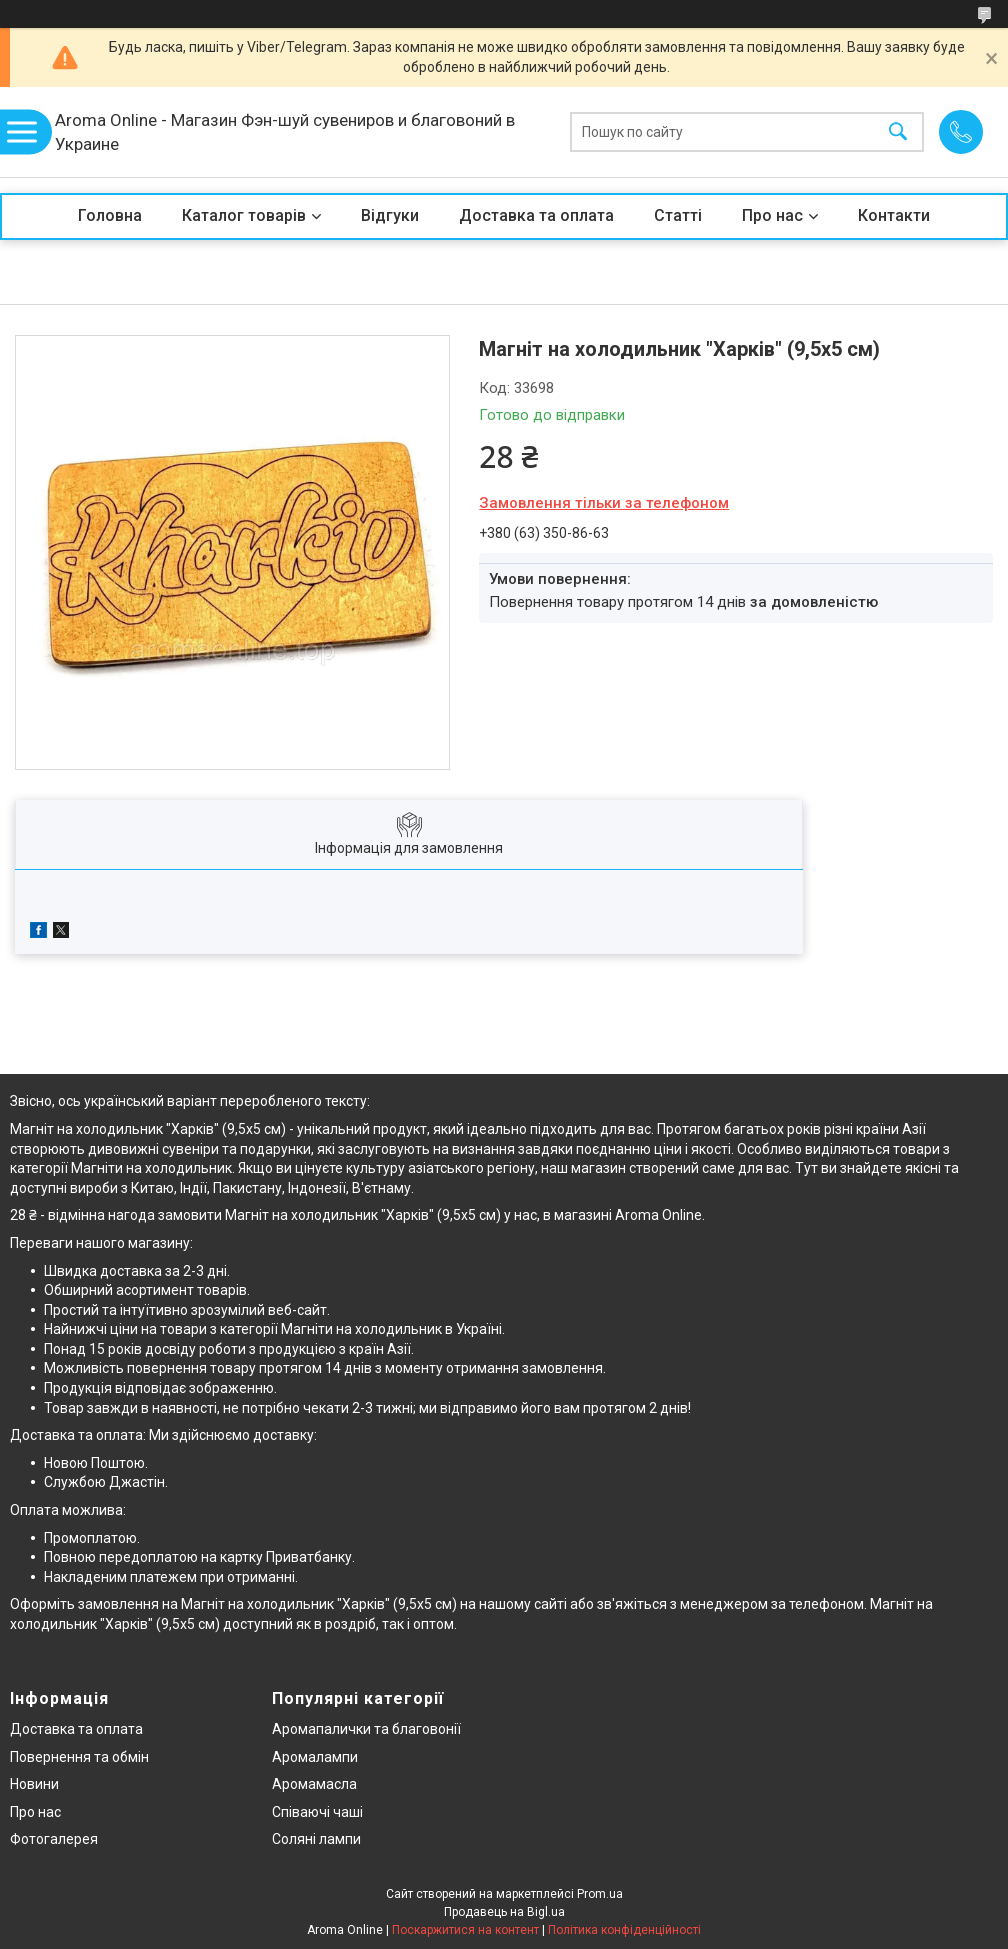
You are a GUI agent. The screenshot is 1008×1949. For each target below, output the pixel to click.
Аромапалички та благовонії (366, 1729)
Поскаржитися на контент (465, 1930)
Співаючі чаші (317, 1812)
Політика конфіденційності (624, 1930)
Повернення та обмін (79, 1757)
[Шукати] (898, 132)
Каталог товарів (244, 215)
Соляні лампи (316, 1839)
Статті (678, 215)
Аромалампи (315, 1757)
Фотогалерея (54, 1839)
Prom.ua (600, 1894)
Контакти (894, 215)
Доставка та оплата (536, 215)
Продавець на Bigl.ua (504, 1912)
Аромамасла (314, 1784)
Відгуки (390, 215)
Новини (34, 1784)
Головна (110, 215)
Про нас (772, 215)
